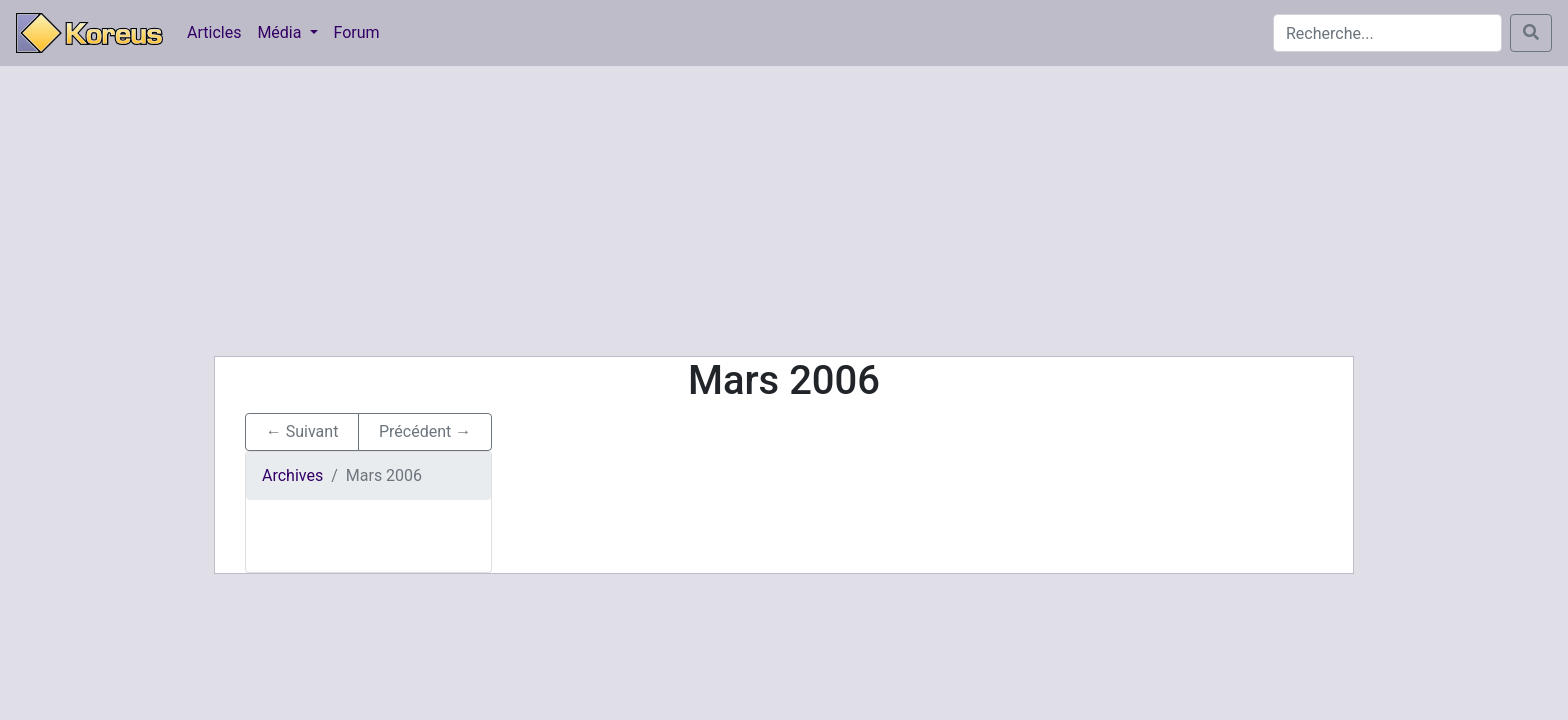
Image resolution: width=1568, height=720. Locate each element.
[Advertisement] (784, 211)
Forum (357, 32)
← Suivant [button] (302, 431)
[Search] (1387, 33)
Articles (214, 32)
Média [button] (281, 32)
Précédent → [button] (425, 431)
